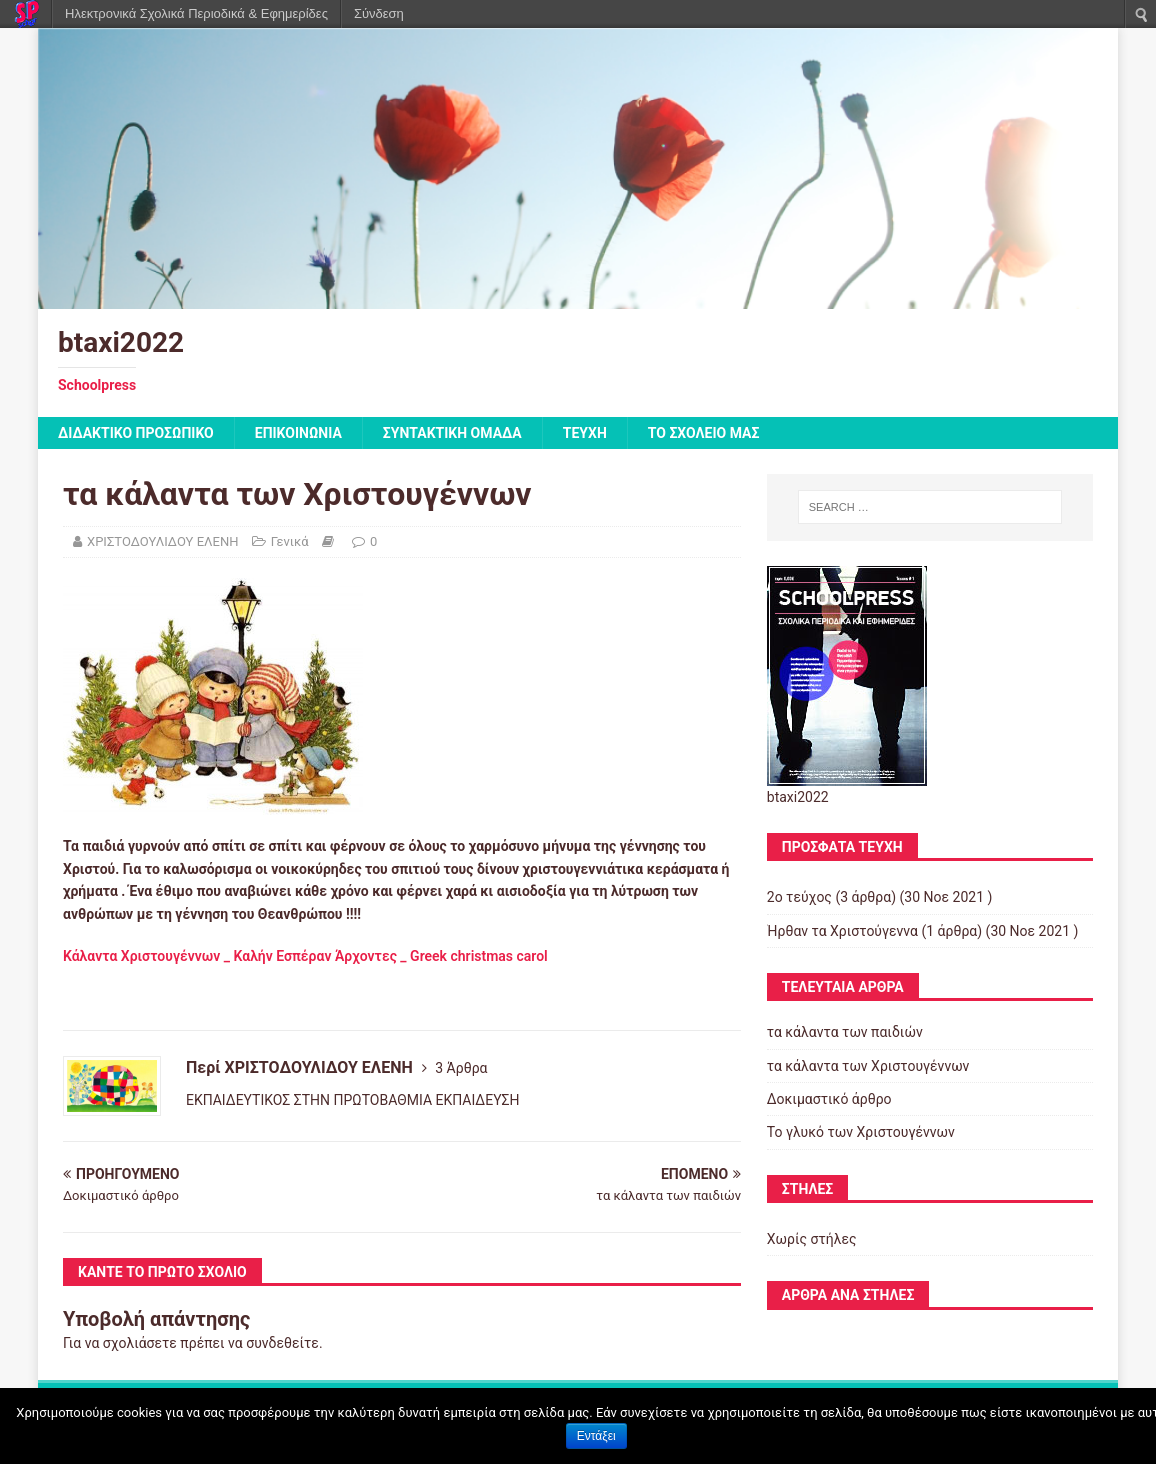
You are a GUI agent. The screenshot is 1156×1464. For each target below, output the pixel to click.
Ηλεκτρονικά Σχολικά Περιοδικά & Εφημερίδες (196, 13)
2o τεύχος (799, 897)
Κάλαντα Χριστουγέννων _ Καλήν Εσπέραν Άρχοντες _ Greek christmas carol (305, 956)
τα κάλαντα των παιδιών (845, 1032)
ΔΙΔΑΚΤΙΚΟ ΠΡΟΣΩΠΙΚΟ (136, 433)
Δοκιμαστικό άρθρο (829, 1099)
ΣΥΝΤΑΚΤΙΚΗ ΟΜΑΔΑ (452, 433)
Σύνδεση (379, 13)
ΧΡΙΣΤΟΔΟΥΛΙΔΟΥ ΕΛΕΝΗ (163, 541)
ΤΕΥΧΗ (585, 433)
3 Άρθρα (461, 1068)
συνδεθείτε (282, 1343)
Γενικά (290, 541)
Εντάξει (596, 1436)
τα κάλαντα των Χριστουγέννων (868, 1066)
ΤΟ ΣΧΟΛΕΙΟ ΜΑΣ (704, 433)
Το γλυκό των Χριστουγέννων (861, 1132)
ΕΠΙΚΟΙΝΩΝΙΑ (298, 433)
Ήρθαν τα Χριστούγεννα (842, 931)
